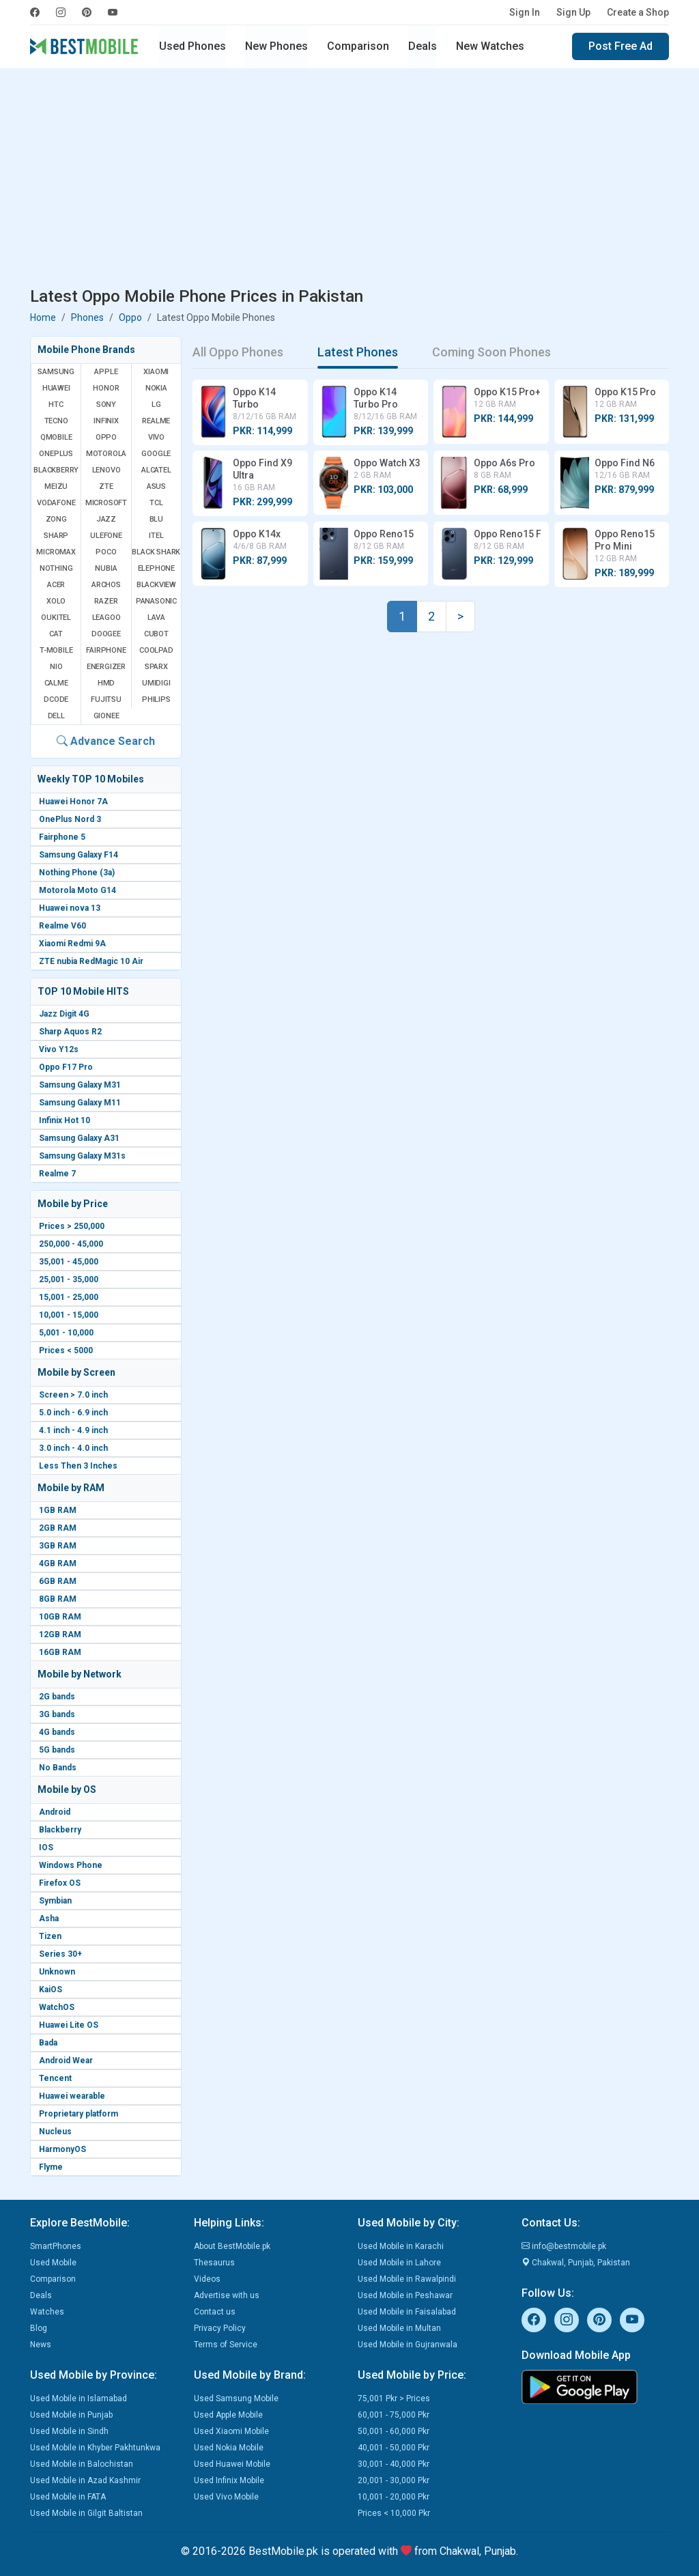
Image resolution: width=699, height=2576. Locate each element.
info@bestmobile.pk (564, 2246)
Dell (56, 715)
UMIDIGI (156, 683)
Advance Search (106, 741)
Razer (105, 601)
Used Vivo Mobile (226, 2497)
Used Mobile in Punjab (71, 2415)
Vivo (156, 437)
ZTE (106, 486)
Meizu (56, 486)
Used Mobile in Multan (399, 2328)
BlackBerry (56, 470)
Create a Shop (638, 12)
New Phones (276, 46)
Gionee (106, 715)
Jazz (106, 519)
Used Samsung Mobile (236, 2398)
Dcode (56, 699)
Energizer (106, 666)
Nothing (56, 568)
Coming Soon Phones (491, 352)
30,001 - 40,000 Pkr (393, 2464)
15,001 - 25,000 (68, 1297)
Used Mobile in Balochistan (81, 2464)
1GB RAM (57, 1510)
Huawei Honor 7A (73, 801)
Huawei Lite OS (68, 2025)
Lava (156, 617)
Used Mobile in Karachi (401, 2246)
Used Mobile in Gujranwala (407, 2344)
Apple (105, 371)
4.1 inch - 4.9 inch (73, 1430)
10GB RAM (60, 1617)
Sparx (156, 666)
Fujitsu (106, 699)
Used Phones (192, 46)
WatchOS (56, 2007)
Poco (106, 552)
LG (156, 404)
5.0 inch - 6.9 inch (73, 1412)
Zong (56, 519)
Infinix (106, 420)
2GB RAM (57, 1528)
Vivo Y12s (59, 1049)
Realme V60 (62, 926)
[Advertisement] (349, 180)
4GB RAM (57, 1563)
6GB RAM (57, 1581)
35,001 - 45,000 (68, 1261)
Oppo (130, 317)
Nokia (156, 388)
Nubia (106, 568)
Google (156, 453)
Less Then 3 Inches (78, 1466)
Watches (47, 2312)
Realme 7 (57, 1173)
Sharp (56, 535)
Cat (55, 633)
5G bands (57, 1750)
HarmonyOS (62, 2149)
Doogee (106, 633)
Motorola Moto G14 (77, 890)
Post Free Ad (620, 46)
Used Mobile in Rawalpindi (407, 2279)
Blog (38, 2328)
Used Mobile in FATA (68, 2497)
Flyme (51, 2167)
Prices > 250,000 (71, 1226)
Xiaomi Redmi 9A (72, 943)
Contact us (215, 2312)
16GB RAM (60, 1652)
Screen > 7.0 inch (73, 1395)
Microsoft (106, 502)
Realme (156, 420)
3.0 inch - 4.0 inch (73, 1448)
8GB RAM (57, 1599)
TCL (155, 502)
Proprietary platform (78, 2114)
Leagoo (106, 617)
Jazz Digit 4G (64, 1014)
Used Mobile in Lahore (399, 2262)
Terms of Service (225, 2344)
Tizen (50, 1936)
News (40, 2344)
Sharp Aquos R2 (70, 1031)
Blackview (156, 584)
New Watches (490, 46)
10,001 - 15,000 (68, 1315)
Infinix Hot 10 (64, 1120)
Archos (106, 584)
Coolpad (156, 650)
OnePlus (56, 453)
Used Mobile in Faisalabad (407, 2312)
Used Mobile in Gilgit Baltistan (86, 2513)
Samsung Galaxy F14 (78, 855)
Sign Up (573, 12)
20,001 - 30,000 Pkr (393, 2480)
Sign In (524, 12)
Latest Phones (357, 352)
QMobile (56, 437)
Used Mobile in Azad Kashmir (85, 2480)
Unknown (57, 1972)
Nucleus (55, 2131)
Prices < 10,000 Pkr (394, 2513)
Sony (106, 404)
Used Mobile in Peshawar (405, 2295)
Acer (56, 584)
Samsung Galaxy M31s (82, 1156)
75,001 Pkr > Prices (394, 2398)
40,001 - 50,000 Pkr (393, 2447)
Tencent (55, 2078)
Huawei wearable (72, 2096)
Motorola (106, 453)
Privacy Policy (220, 2328)
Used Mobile (53, 2262)
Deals (422, 46)
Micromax (55, 552)
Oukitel (56, 617)
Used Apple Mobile (228, 2415)
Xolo (56, 601)
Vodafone (56, 502)
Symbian (55, 1901)
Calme (56, 683)
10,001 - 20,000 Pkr (393, 2497)
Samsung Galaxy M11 (80, 1102)
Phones (87, 317)
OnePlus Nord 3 (70, 819)
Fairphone (106, 650)
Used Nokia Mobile (228, 2447)
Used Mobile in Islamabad (78, 2398)
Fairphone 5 (62, 837)
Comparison (358, 46)
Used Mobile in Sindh (69, 2431)
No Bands (57, 1767)
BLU (156, 519)
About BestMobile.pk (232, 2246)
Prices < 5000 (66, 1350)
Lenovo (106, 470)
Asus (156, 486)
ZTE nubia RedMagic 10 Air (91, 961)
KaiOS (50, 1989)
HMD (106, 683)
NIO (56, 666)
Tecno (56, 420)
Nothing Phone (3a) (77, 872)
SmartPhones (55, 2246)
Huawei (56, 388)
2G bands (57, 1696)
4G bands (57, 1732)
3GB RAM (57, 1546)
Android (54, 1812)
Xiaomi (156, 371)
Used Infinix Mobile (229, 2480)
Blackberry (60, 1830)
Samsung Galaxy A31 (79, 1138)
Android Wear (66, 2060)
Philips (156, 699)
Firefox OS (60, 1883)
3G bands (57, 1714)
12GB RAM (60, 1634)
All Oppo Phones (237, 352)
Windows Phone (70, 1865)
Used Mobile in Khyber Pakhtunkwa (95, 2447)
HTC (55, 404)
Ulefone (106, 535)
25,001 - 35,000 (68, 1279)
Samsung (56, 371)
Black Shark (156, 552)
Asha (49, 1918)
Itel (156, 535)
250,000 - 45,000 (71, 1244)
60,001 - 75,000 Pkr (393, 2415)
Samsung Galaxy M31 (80, 1085)
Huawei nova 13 (69, 908)
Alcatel (156, 470)
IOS (46, 1847)
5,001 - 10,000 (66, 1332)
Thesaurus (214, 2262)
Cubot (156, 633)
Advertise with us (226, 2295)
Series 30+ (60, 1954)
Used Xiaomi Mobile (231, 2431)
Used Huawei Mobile (232, 2464)
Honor (106, 388)
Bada (48, 2043)
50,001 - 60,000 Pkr (393, 2431)
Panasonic (156, 601)
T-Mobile (56, 650)
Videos (207, 2279)
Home (43, 317)
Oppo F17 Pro (66, 1067)
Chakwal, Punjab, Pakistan (576, 2262)
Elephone (156, 568)
